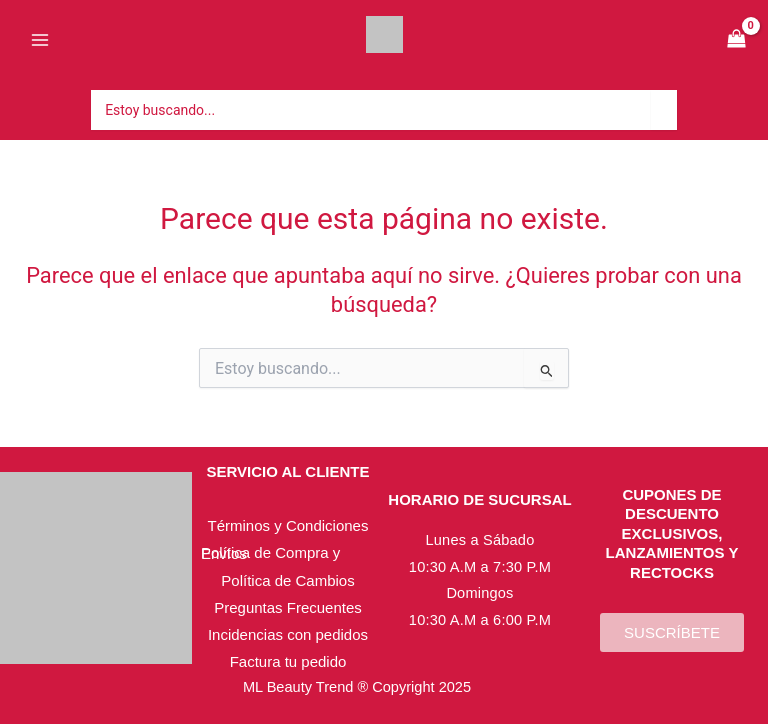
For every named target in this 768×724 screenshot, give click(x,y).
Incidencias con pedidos (288, 634)
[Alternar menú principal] (40, 40)
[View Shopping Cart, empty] (736, 40)
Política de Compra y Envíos (270, 553)
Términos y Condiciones (288, 525)
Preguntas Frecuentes (288, 607)
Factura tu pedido (288, 661)
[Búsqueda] (671, 110)
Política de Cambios (287, 580)
